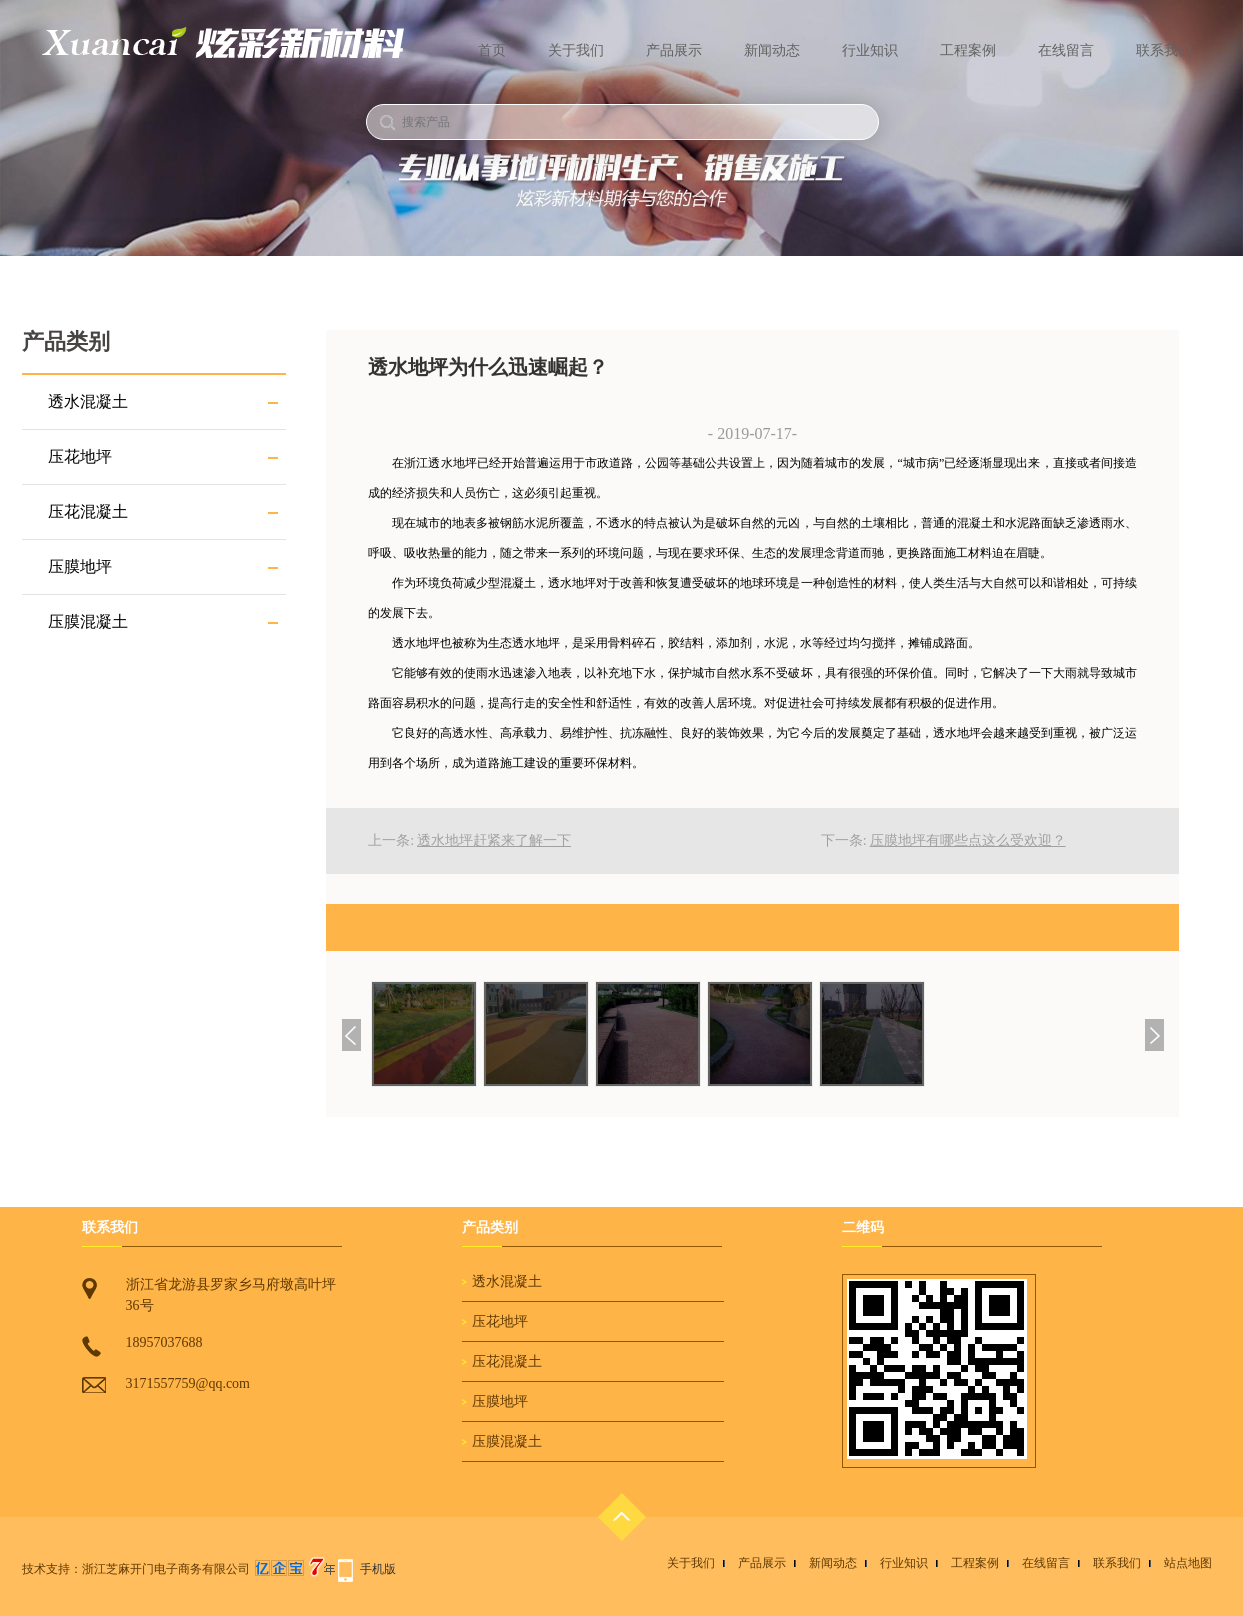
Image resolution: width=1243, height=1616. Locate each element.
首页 (492, 50)
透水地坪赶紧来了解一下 (494, 840)
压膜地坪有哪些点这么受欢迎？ (968, 840)
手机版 (378, 1569)
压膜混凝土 (88, 621)
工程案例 (968, 50)
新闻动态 (772, 50)
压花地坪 (80, 456)
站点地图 (1188, 1563)
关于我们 (576, 50)
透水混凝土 (88, 401)
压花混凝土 (88, 511)
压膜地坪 (80, 566)
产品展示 (674, 50)
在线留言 (1066, 50)
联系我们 (1164, 50)
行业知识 (870, 50)
